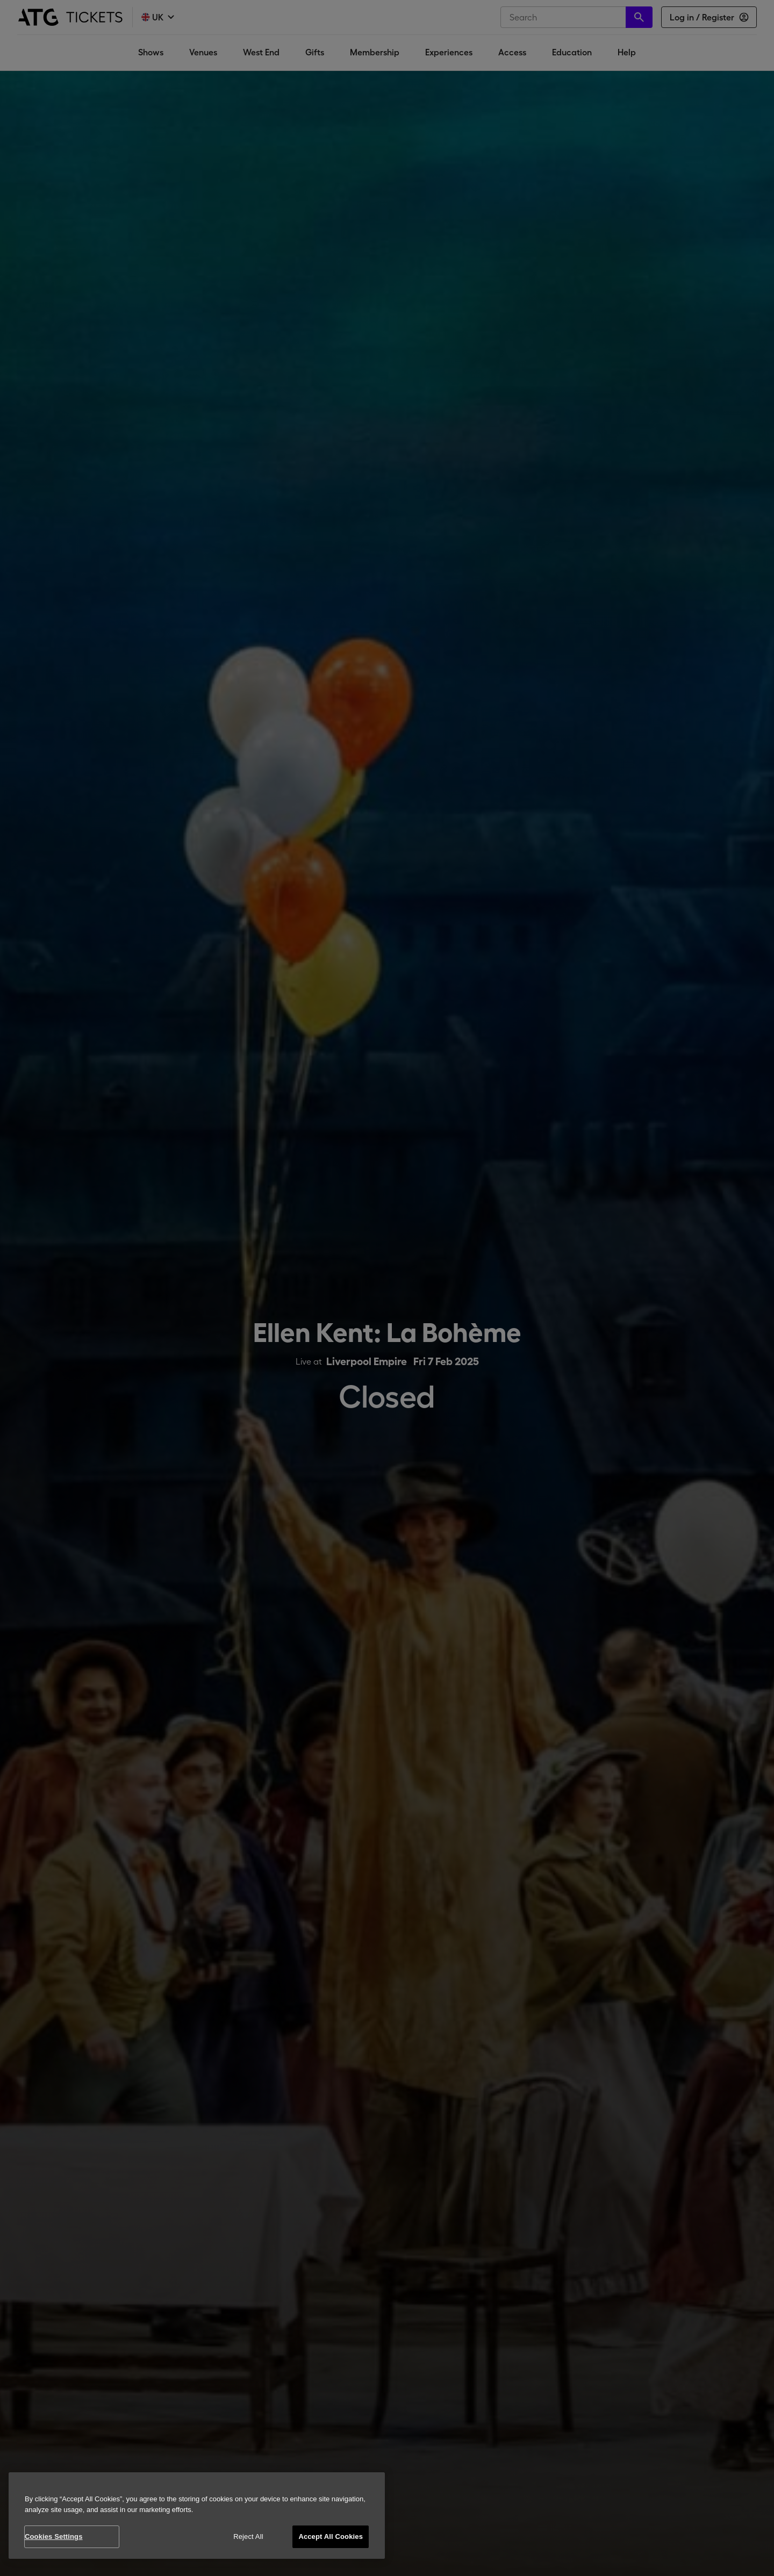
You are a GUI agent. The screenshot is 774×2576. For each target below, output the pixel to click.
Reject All (248, 2536)
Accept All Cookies (330, 2536)
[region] (197, 2515)
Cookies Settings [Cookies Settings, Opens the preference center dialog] (54, 2536)
